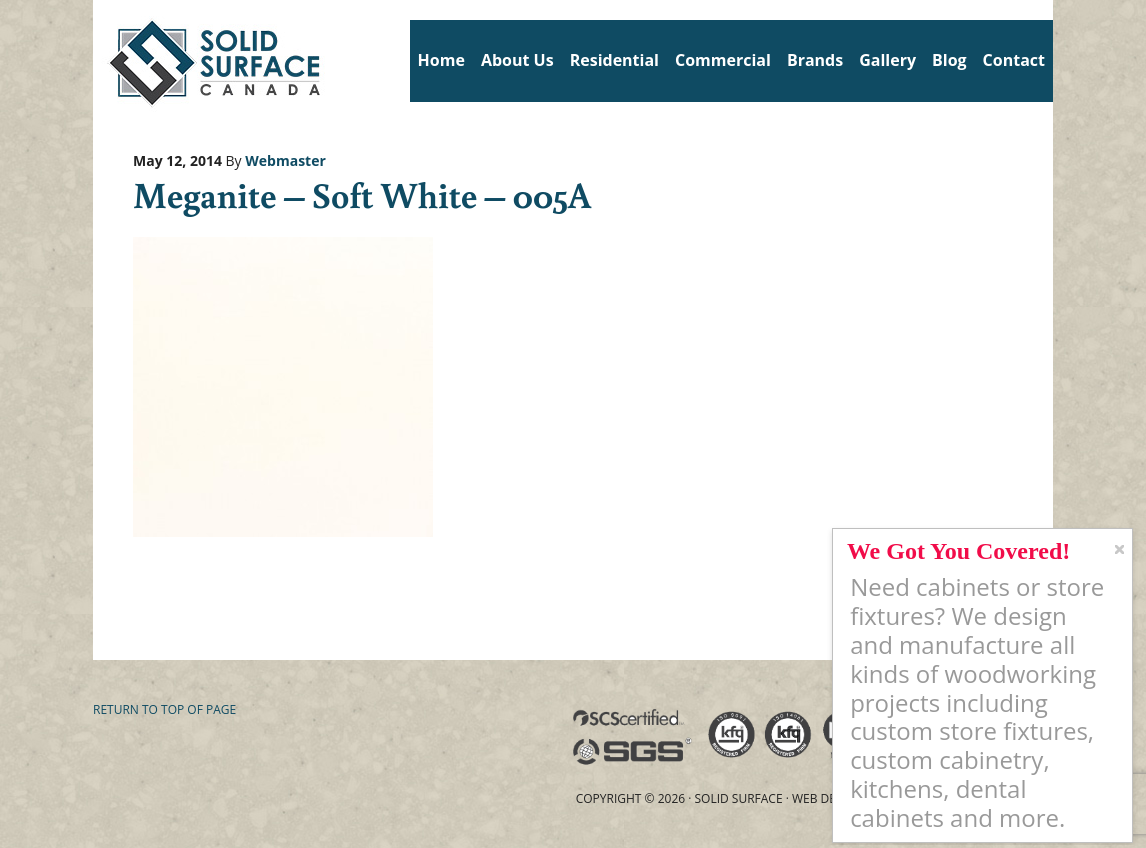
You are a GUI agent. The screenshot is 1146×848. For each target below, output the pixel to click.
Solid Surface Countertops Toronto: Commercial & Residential (100, 60)
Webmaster (285, 160)
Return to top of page (164, 709)
